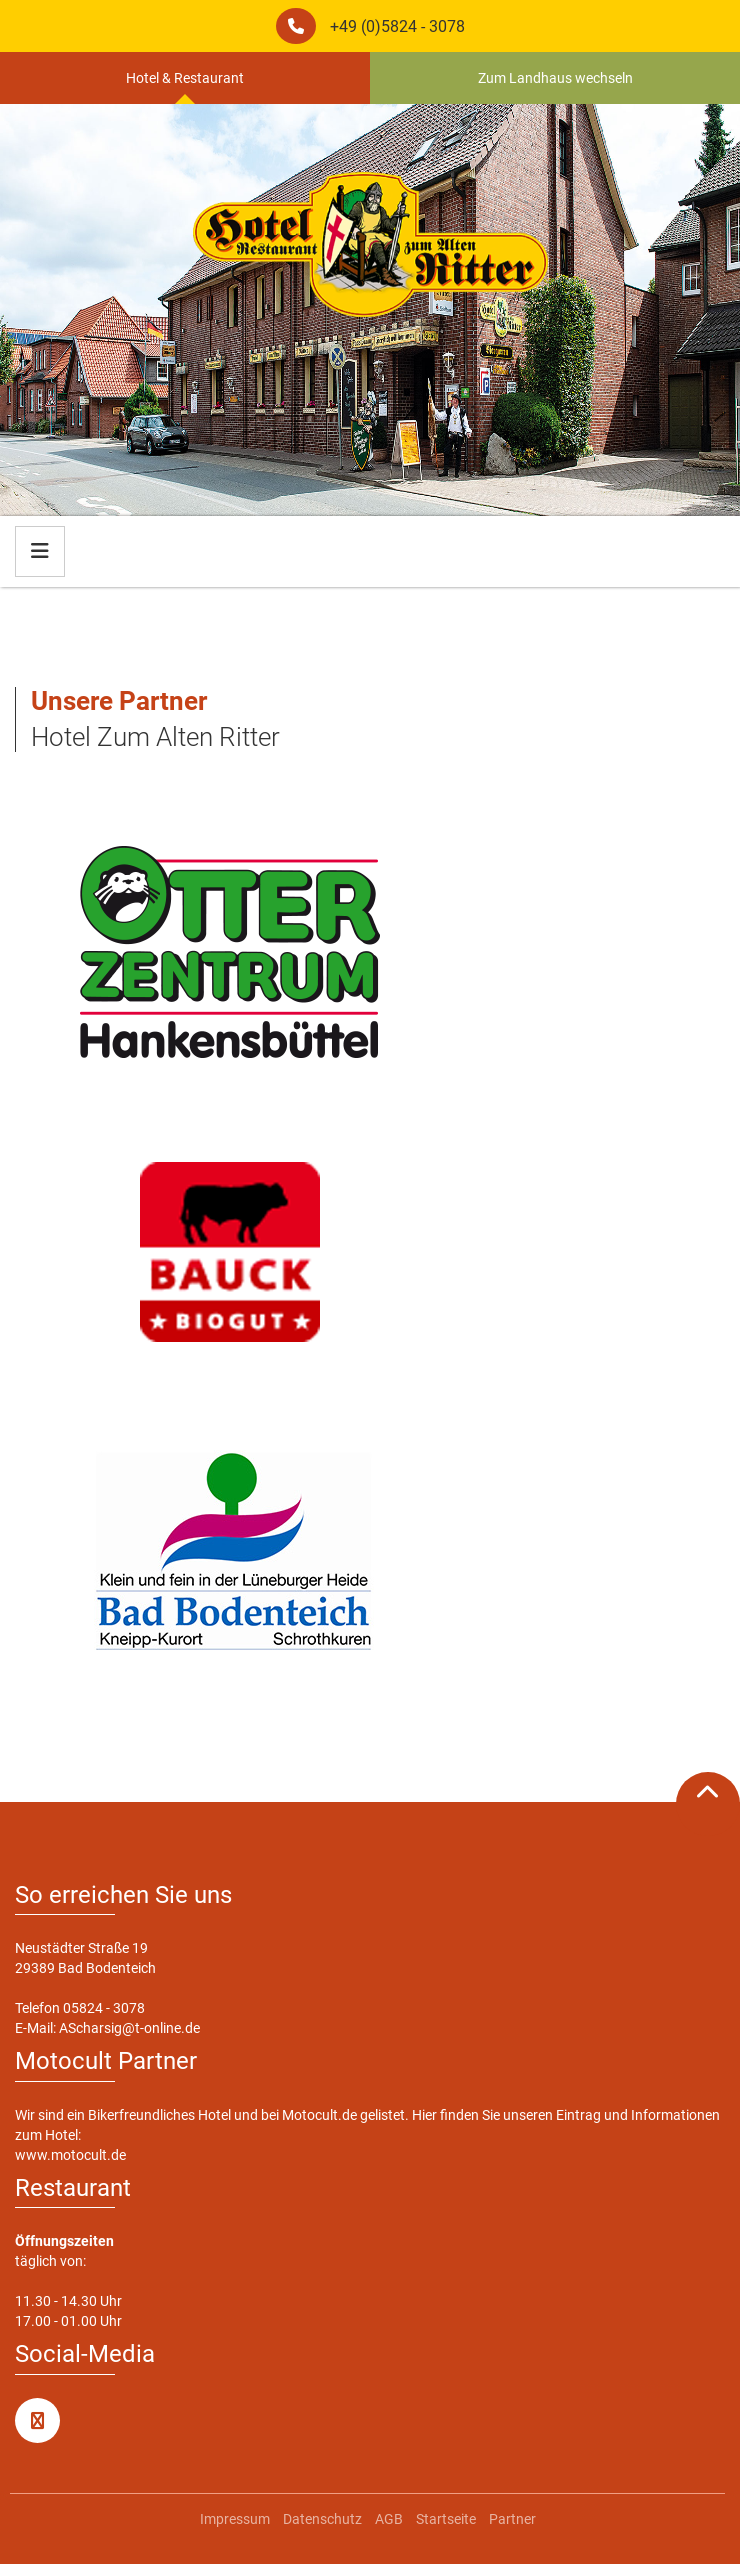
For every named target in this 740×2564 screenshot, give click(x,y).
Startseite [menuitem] (446, 2519)
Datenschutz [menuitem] (322, 2519)
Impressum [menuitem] (235, 2519)
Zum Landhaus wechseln (555, 78)
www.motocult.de (70, 2155)
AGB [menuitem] (389, 2519)
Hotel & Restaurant (185, 78)
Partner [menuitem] (512, 2519)
